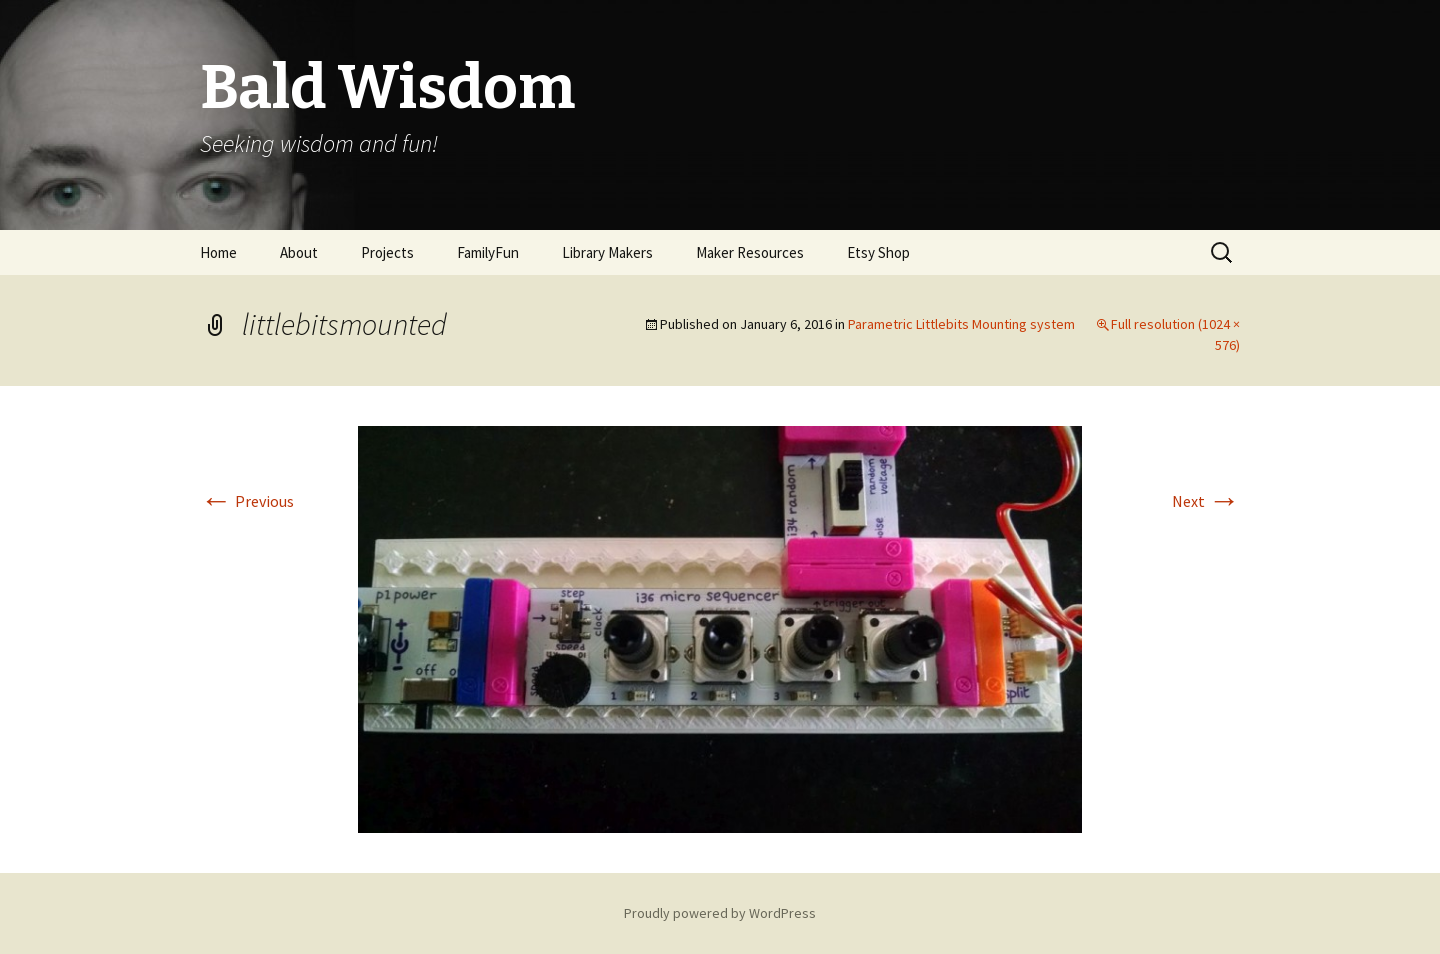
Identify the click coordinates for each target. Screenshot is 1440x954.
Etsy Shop (878, 252)
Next (1206, 501)
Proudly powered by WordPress (720, 913)
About (299, 252)
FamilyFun (488, 252)
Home (218, 252)
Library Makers (607, 252)
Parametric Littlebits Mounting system (961, 324)
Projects (387, 252)
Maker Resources (750, 252)
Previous (247, 501)
